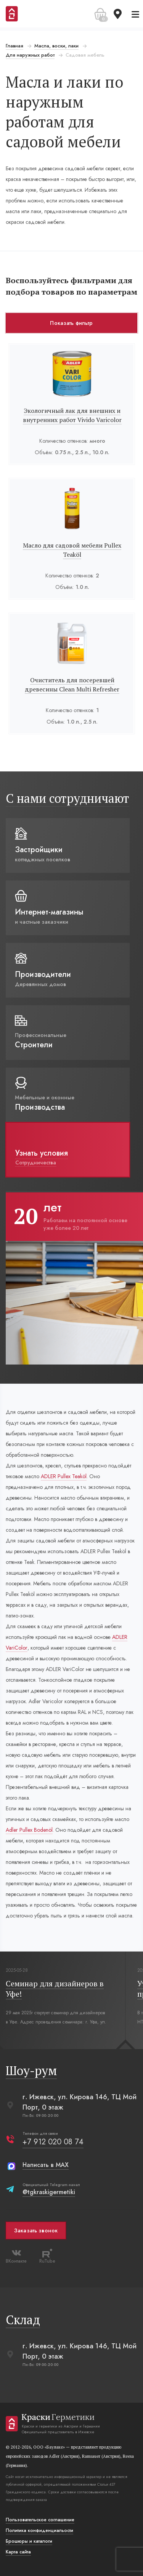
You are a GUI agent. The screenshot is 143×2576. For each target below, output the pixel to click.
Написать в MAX (45, 2164)
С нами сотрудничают (67, 798)
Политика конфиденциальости (39, 2530)
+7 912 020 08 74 (53, 2141)
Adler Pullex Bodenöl (29, 1830)
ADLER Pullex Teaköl (64, 1476)
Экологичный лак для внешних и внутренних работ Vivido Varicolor (72, 415)
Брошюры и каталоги (29, 2541)
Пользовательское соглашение (40, 2519)
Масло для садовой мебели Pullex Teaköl (72, 550)
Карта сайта (18, 2551)
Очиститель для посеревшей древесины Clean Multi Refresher (72, 684)
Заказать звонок (36, 2230)
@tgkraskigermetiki (48, 2192)
